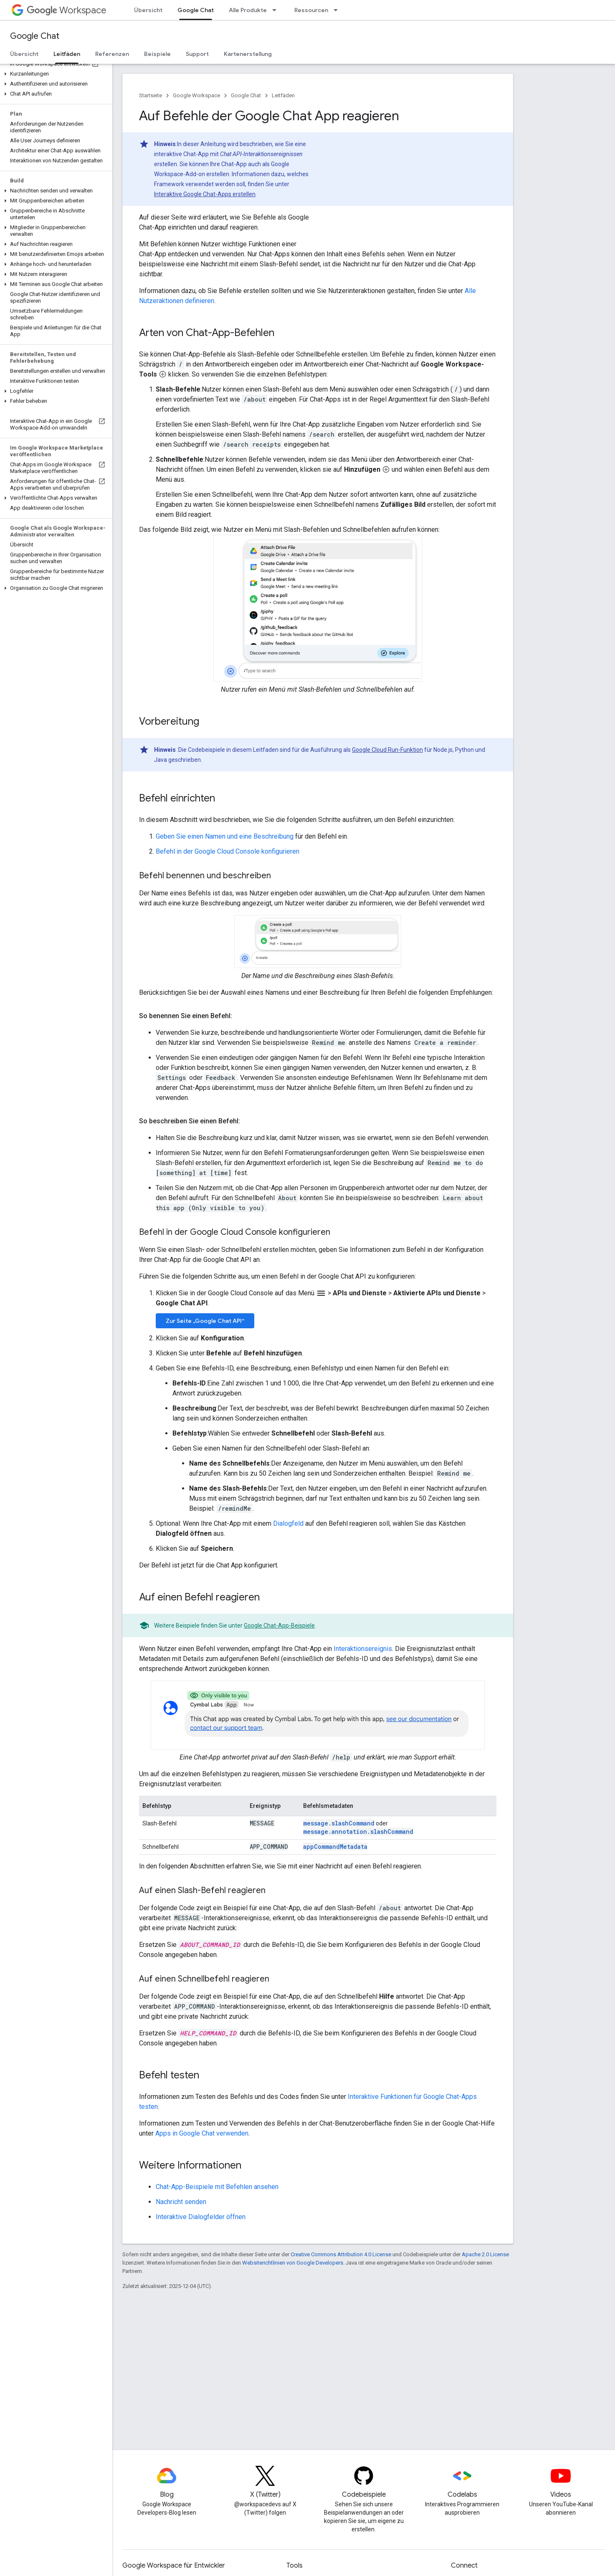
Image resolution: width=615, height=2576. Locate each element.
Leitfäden (283, 95)
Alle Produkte (248, 10)
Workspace (66, 10)
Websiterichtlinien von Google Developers (292, 2263)
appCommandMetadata (335, 1846)
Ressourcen (311, 10)
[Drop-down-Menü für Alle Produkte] (277, 10)
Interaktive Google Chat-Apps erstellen (205, 194)
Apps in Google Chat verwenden (201, 2133)
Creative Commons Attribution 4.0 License (341, 2254)
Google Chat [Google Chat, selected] (195, 10)
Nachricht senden (181, 2202)
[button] (54, 74)
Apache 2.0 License (485, 2254)
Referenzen (112, 54)
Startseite (150, 95)
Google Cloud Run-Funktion (387, 749)
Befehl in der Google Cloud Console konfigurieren (227, 851)
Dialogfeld (288, 1523)
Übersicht (148, 10)
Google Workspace (196, 95)
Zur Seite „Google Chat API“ (205, 1321)
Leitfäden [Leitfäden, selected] (66, 54)
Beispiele (157, 54)
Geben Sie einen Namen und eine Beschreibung (225, 836)
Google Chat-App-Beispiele (279, 1625)
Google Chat (34, 36)
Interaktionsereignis (363, 1649)
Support (197, 54)
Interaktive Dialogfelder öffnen (200, 2217)
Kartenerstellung (248, 54)
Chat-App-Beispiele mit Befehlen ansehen (217, 2187)
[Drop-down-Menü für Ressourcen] (338, 10)
